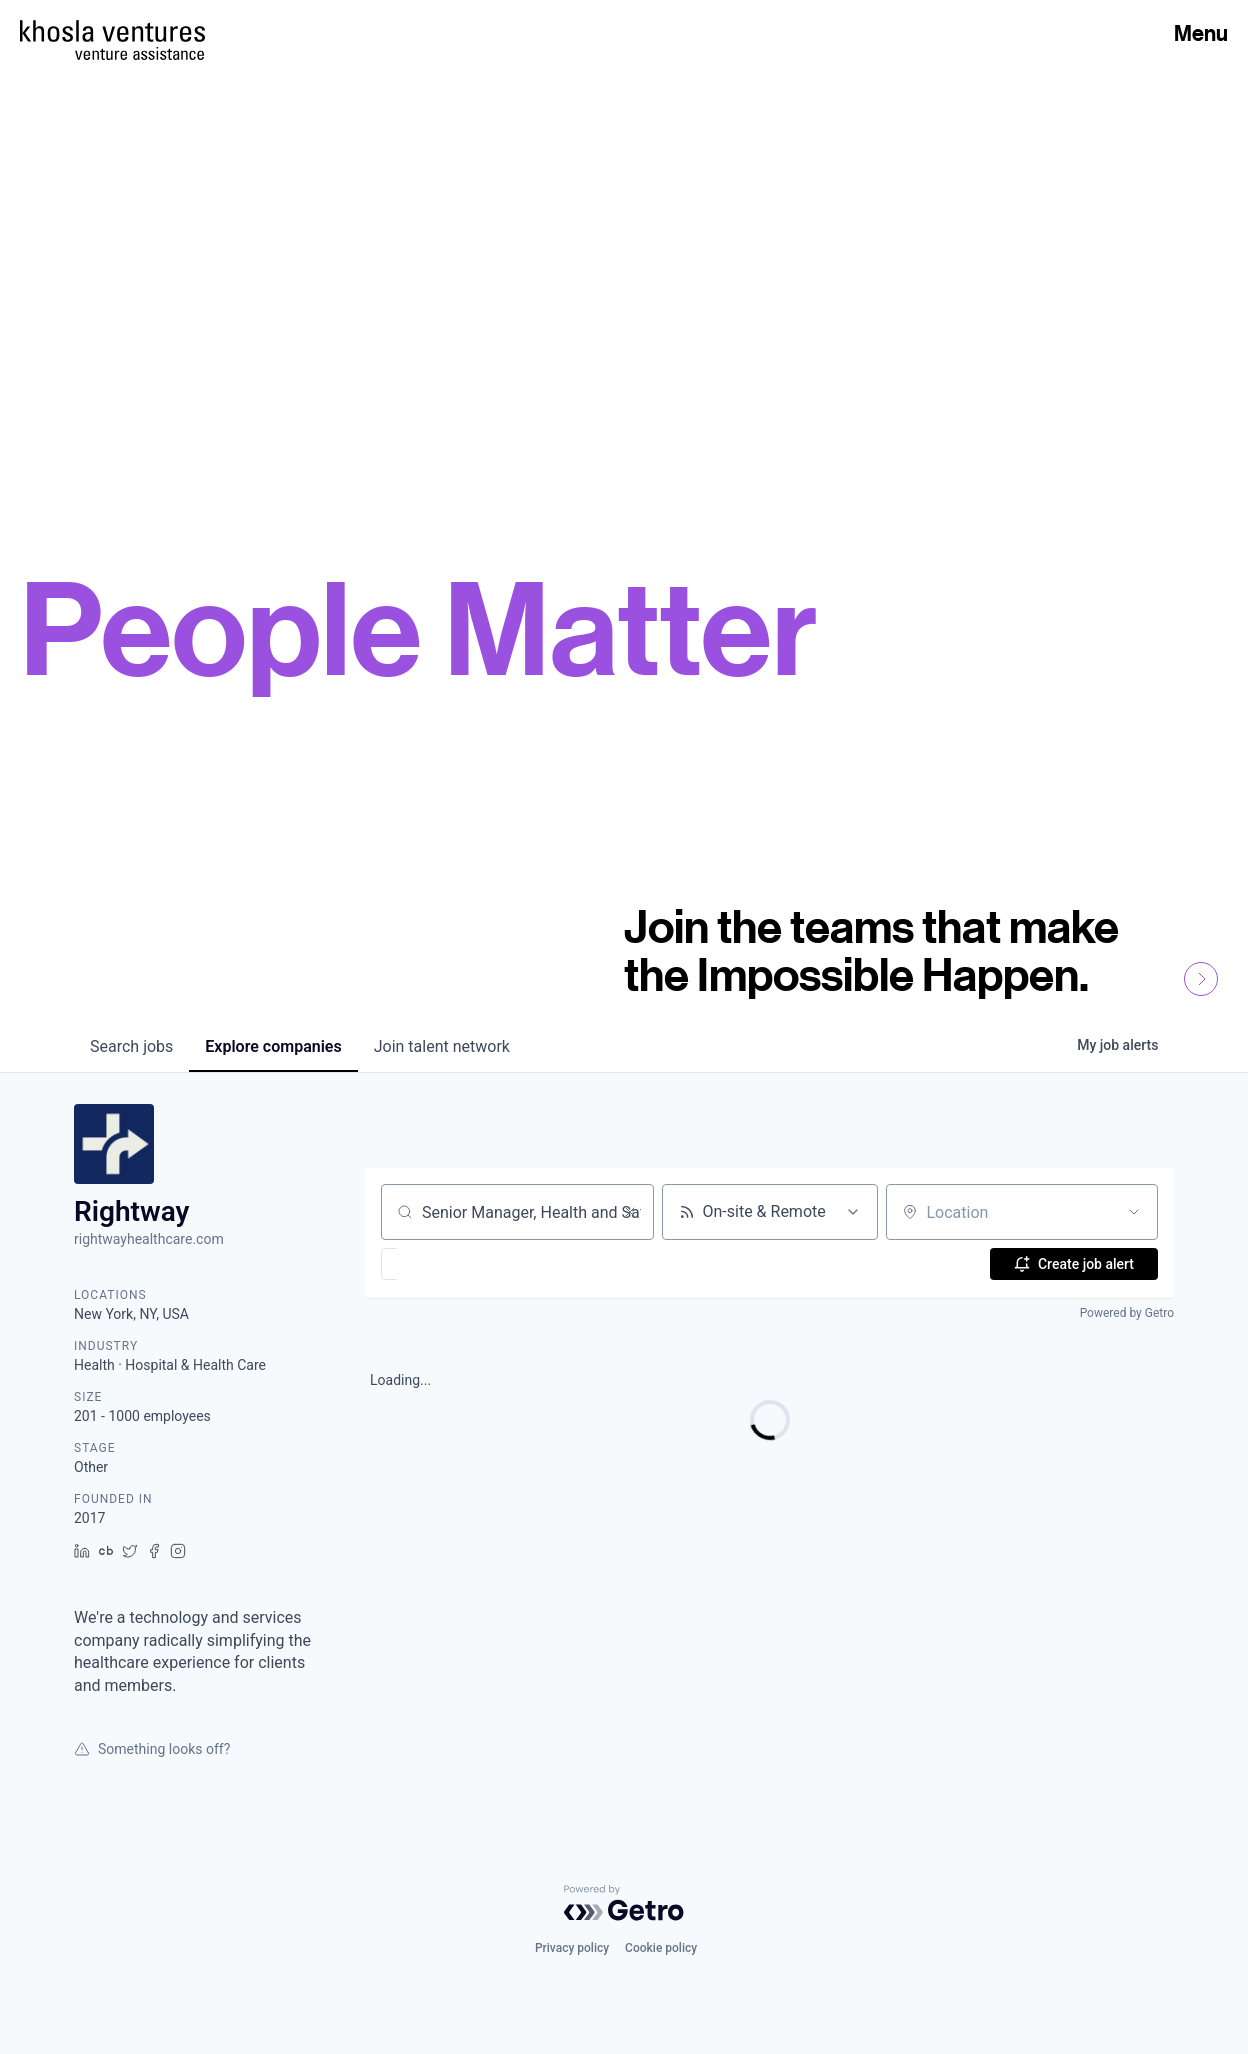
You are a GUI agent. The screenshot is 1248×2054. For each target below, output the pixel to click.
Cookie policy (661, 1948)
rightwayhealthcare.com (149, 1239)
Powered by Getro (1127, 1313)
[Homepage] (112, 31)
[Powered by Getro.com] (624, 1903)
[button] (447, 1264)
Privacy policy (572, 1948)
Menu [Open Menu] (1201, 33)
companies (273, 1046)
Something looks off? (152, 1749)
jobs (131, 1046)
